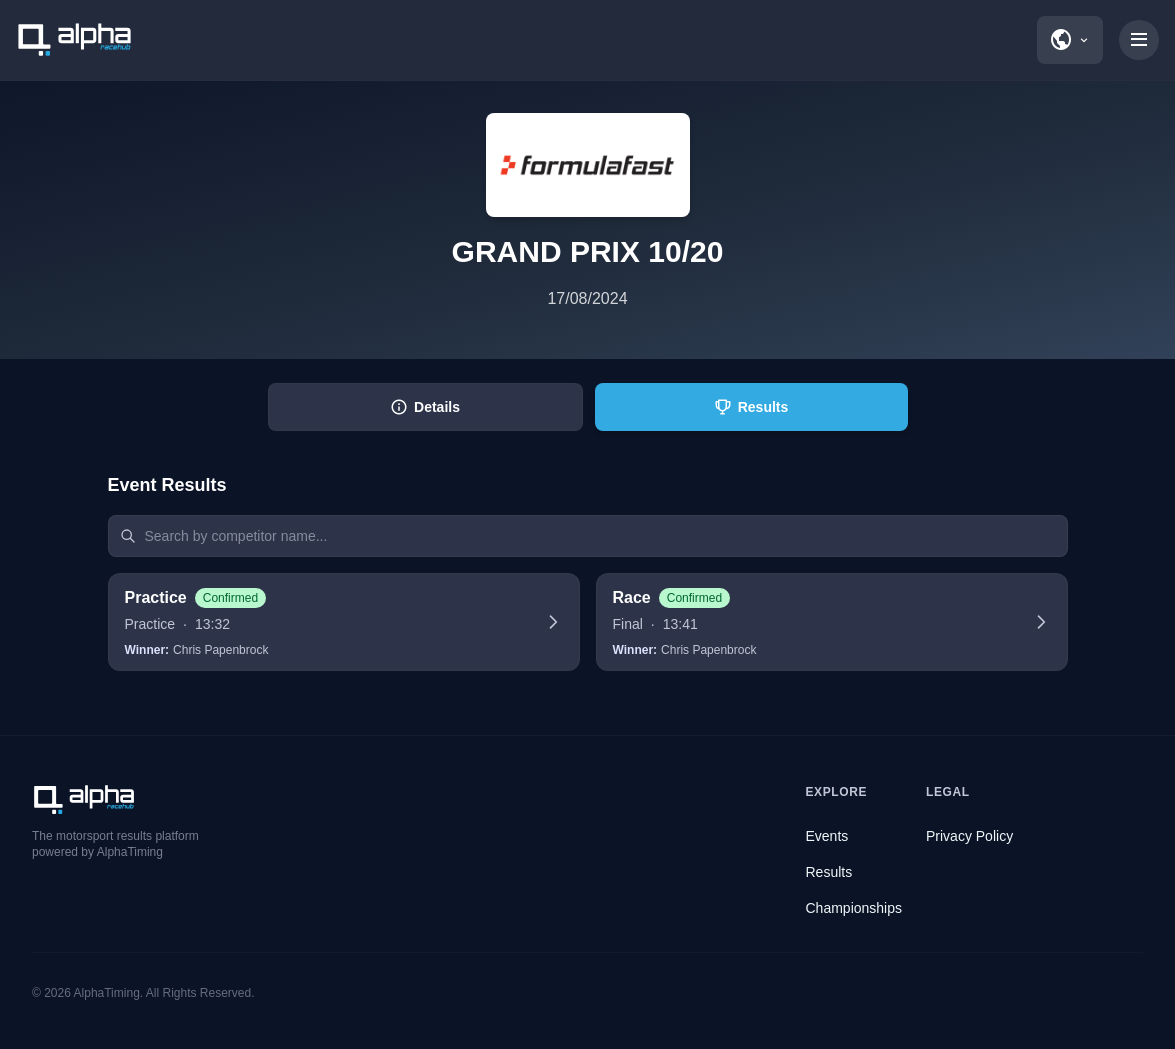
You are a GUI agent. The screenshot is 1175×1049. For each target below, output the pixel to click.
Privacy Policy (969, 836)
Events (827, 836)
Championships (854, 908)
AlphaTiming (107, 993)
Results (829, 872)
